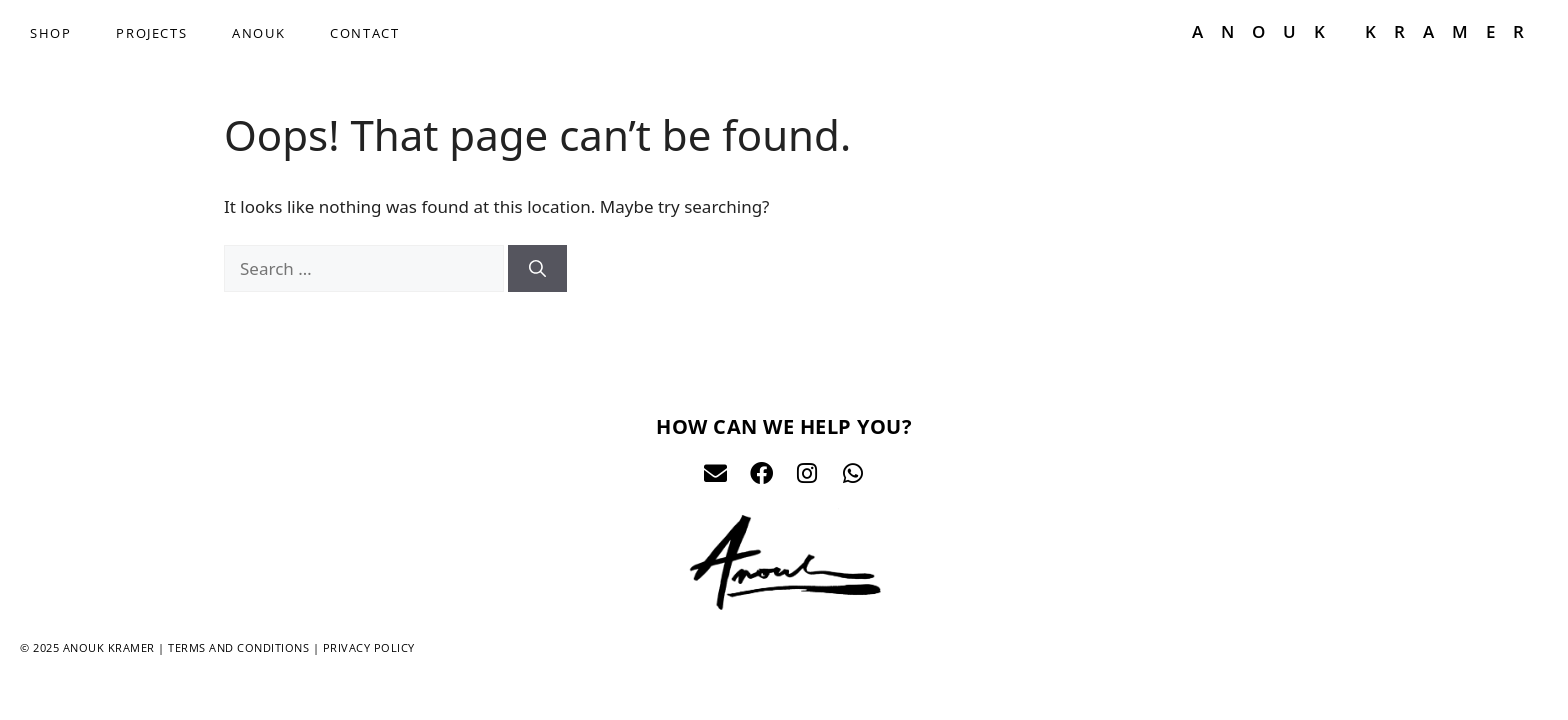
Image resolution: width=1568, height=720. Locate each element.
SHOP (50, 33)
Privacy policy (369, 647)
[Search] (537, 269)
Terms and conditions (238, 647)
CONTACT (364, 33)
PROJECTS (151, 33)
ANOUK (258, 33)
